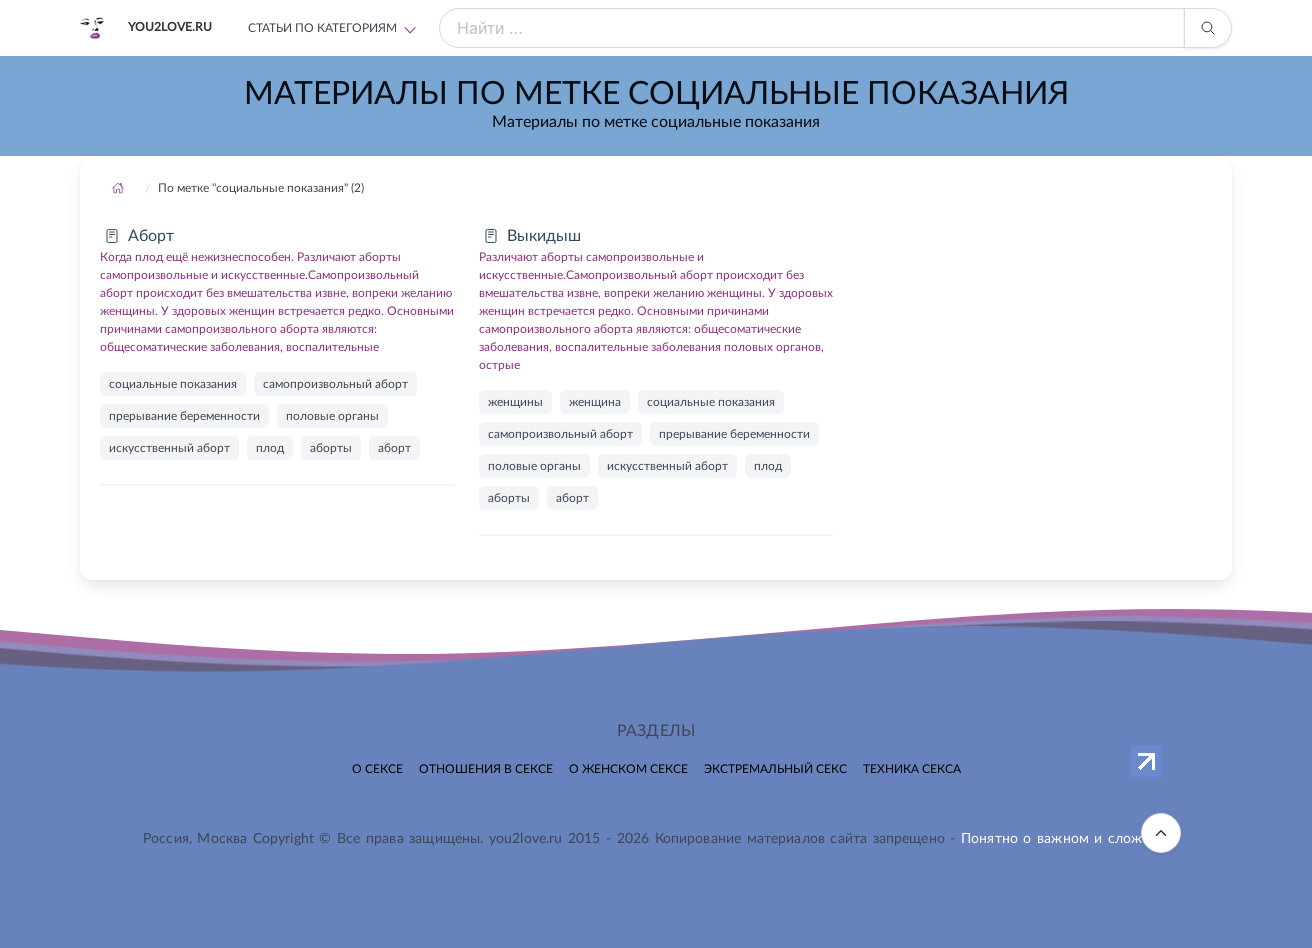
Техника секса (912, 769)
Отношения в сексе (486, 769)
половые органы (332, 416)
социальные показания (173, 384)
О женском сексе (628, 769)
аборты (331, 448)
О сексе (377, 769)
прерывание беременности (184, 416)
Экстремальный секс (775, 769)
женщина (595, 402)
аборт (394, 448)
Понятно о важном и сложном (1065, 839)
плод (270, 448)
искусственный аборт (169, 448)
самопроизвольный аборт (335, 384)
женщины (515, 402)
